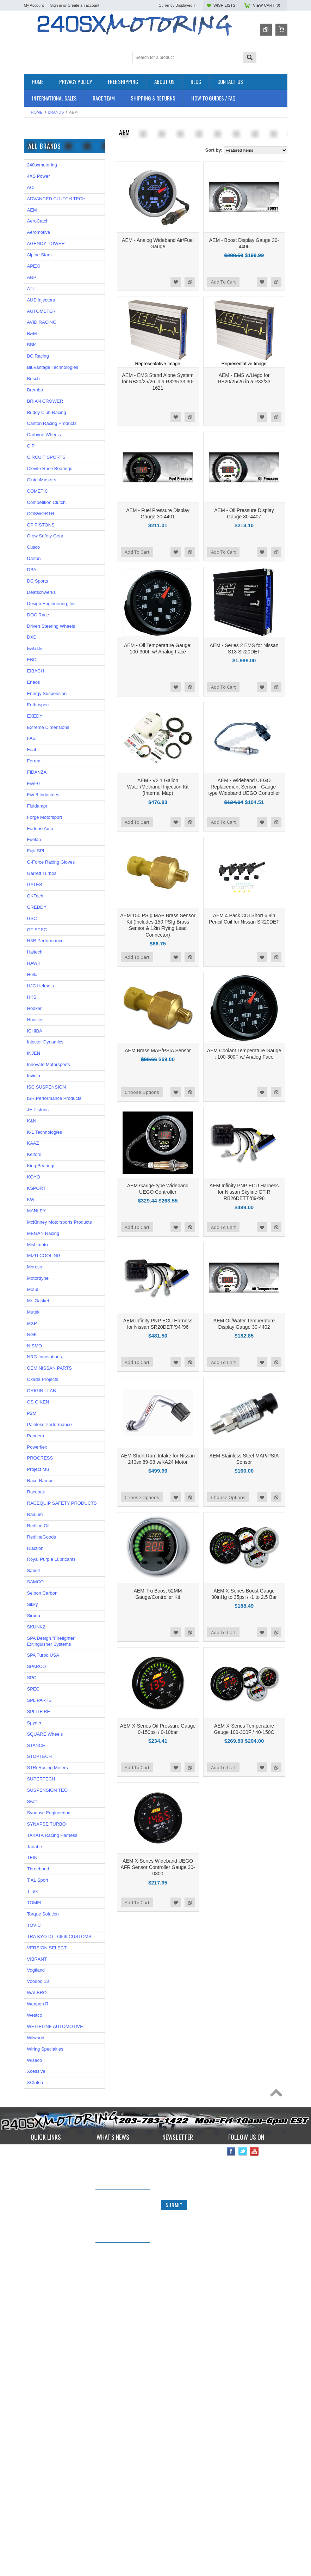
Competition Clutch (46, 780)
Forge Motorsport (44, 1095)
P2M (28, 301)
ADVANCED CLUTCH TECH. (57, 476)
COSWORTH (40, 791)
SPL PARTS (39, 1978)
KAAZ (33, 1421)
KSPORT (36, 1466)
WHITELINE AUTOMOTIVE (55, 2304)
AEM (32, 488)
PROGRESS (40, 1736)
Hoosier (35, 1297)
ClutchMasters (41, 757)
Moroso (34, 1545)
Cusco (33, 825)
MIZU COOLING (44, 1533)
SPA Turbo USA (43, 1933)
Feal (31, 1027)
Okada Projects (42, 1657)
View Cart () (266, 5)
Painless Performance (49, 1702)
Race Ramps (40, 1758)
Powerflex (37, 1725)
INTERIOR (35, 237)
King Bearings (41, 1444)
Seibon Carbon (42, 1871)
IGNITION (34, 231)
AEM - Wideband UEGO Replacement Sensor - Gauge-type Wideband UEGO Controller (244, 787)
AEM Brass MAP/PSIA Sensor (158, 1050)
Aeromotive (38, 510)
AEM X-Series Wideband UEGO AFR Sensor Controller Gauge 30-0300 (158, 1867)
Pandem (35, 1713)
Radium (35, 1792)
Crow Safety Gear (45, 814)
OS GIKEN (38, 1679)
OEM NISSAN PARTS (46, 142)
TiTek (32, 2169)
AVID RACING (42, 600)
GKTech (35, 1173)
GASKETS (34, 220)
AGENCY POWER (46, 521)
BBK (31, 623)
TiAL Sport (37, 2158)
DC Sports (37, 858)
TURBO (32, 261)
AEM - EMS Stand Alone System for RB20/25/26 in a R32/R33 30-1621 (158, 381)
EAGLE (34, 926)
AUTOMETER (38, 348)
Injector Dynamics (45, 1320)
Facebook (231, 2429)
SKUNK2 (36, 1904)
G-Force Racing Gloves (51, 1140)
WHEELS (33, 273)
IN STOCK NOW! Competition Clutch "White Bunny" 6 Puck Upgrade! (119, 2483)
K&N (32, 1398)
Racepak (36, 1769)
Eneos (33, 960)
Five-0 (33, 1061)
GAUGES (34, 225)
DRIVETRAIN (38, 184)
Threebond (38, 2147)
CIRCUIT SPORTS (46, 735)
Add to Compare (190, 282)
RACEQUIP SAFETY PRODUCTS (62, 1781)
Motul (32, 1567)
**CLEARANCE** (41, 154)
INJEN (34, 1331)
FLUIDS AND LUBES (45, 214)
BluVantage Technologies (53, 645)
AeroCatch (38, 499)
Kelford (34, 1432)
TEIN (32, 2135)
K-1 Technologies (44, 1410)
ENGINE (33, 196)
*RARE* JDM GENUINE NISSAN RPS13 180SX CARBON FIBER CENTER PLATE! (120, 2535)
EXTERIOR (35, 208)
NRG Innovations (44, 1635)
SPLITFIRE (38, 1989)
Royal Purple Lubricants (51, 1837)
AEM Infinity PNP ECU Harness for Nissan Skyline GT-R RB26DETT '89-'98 (244, 1192)
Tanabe (34, 2124)
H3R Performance (45, 1219)
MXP (32, 1601)
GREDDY (37, 1185)
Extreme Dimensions (48, 1005)
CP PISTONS (41, 802)
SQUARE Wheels (45, 2012)
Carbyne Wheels (44, 712)
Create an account (83, 5)
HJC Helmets (40, 1263)
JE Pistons (38, 1387)
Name (167, 2428)
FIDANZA (37, 1050)
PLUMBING (36, 243)
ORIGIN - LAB (38, 320)
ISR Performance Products (51, 310)
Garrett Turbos (42, 1151)
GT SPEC (37, 1207)
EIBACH (35, 948)
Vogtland (36, 2248)
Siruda (34, 1893)
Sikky (32, 1882)
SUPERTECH (41, 2057)
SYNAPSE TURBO (46, 2102)
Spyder (34, 2000)
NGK (32, 1612)
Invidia (34, 1353)
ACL (31, 465)
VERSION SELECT (47, 2225)
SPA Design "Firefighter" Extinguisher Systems (51, 1919)
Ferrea (34, 1038)
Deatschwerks (41, 870)
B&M (32, 611)
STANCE (36, 2023)
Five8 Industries (43, 1072)
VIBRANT (34, 367)
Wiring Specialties (42, 358)
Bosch (33, 656)
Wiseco (34, 2338)
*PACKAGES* (38, 160)
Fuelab (34, 1117)
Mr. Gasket (38, 1578)
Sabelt (33, 1848)
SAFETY (33, 249)
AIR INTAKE (36, 166)
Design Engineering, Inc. (52, 881)
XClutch (35, 2360)
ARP (32, 555)
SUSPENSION (39, 255)
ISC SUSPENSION (46, 1365)
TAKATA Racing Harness (52, 2113)
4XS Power (38, 454)
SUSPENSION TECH (49, 2068)
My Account (34, 5)
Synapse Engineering (49, 2090)
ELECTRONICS (40, 190)
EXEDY (35, 994)
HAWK (34, 1241)
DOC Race (38, 892)
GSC (32, 1196)
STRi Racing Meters (47, 2045)
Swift (32, 2079)
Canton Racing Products (52, 701)
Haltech (35, 1230)
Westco (34, 2293)
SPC (32, 1956)
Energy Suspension (47, 971)
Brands (56, 112)
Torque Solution (43, 2191)
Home (37, 112)
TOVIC (34, 2203)
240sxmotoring (42, 442)
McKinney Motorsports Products (59, 1500)
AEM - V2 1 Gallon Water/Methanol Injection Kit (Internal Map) (158, 787)
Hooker (34, 1286)
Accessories (36, 148)
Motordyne (38, 1556)
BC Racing (38, 634)
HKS (32, 1275)
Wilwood (35, 2315)
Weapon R (38, 2281)
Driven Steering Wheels (51, 904)
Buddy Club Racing (46, 690)
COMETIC (37, 769)
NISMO (34, 1623)
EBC (32, 937)
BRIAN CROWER (45, 679)
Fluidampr (37, 1083)
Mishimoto (37, 1522)
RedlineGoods (41, 1814)
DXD (32, 915)
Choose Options (142, 1092)
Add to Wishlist (175, 282)
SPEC (30, 386)
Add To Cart (223, 282)
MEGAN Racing (40, 377)
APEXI (34, 544)
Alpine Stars (39, 532)
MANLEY (36, 1488)
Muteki (34, 1590)
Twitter (242, 2429)
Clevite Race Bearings (50, 746)
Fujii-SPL (36, 1129)
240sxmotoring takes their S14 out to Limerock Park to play (119, 2433)
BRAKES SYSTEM (43, 172)
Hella (32, 1252)
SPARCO (36, 1944)
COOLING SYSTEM (44, 178)
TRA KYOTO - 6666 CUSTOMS (59, 2214)
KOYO (34, 1454)
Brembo (35, 667)
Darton (34, 836)
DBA (32, 847)
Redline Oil (38, 1803)
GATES (34, 1162)
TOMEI (31, 339)
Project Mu (38, 1747)
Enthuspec (38, 982)
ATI (30, 566)
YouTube (254, 2429)
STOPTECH (39, 2034)
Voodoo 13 (38, 2259)
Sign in (56, 5)
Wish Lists (224, 5)
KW (31, 1477)
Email (167, 2455)
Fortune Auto (40, 1106)
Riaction (35, 1826)
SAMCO (35, 1860)
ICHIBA (34, 1308)
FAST (33, 1016)
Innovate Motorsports (48, 1342)
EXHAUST (34, 202)
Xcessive (36, 2349)
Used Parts (35, 267)
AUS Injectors (41, 577)
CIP (31, 724)
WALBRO (37, 2270)
